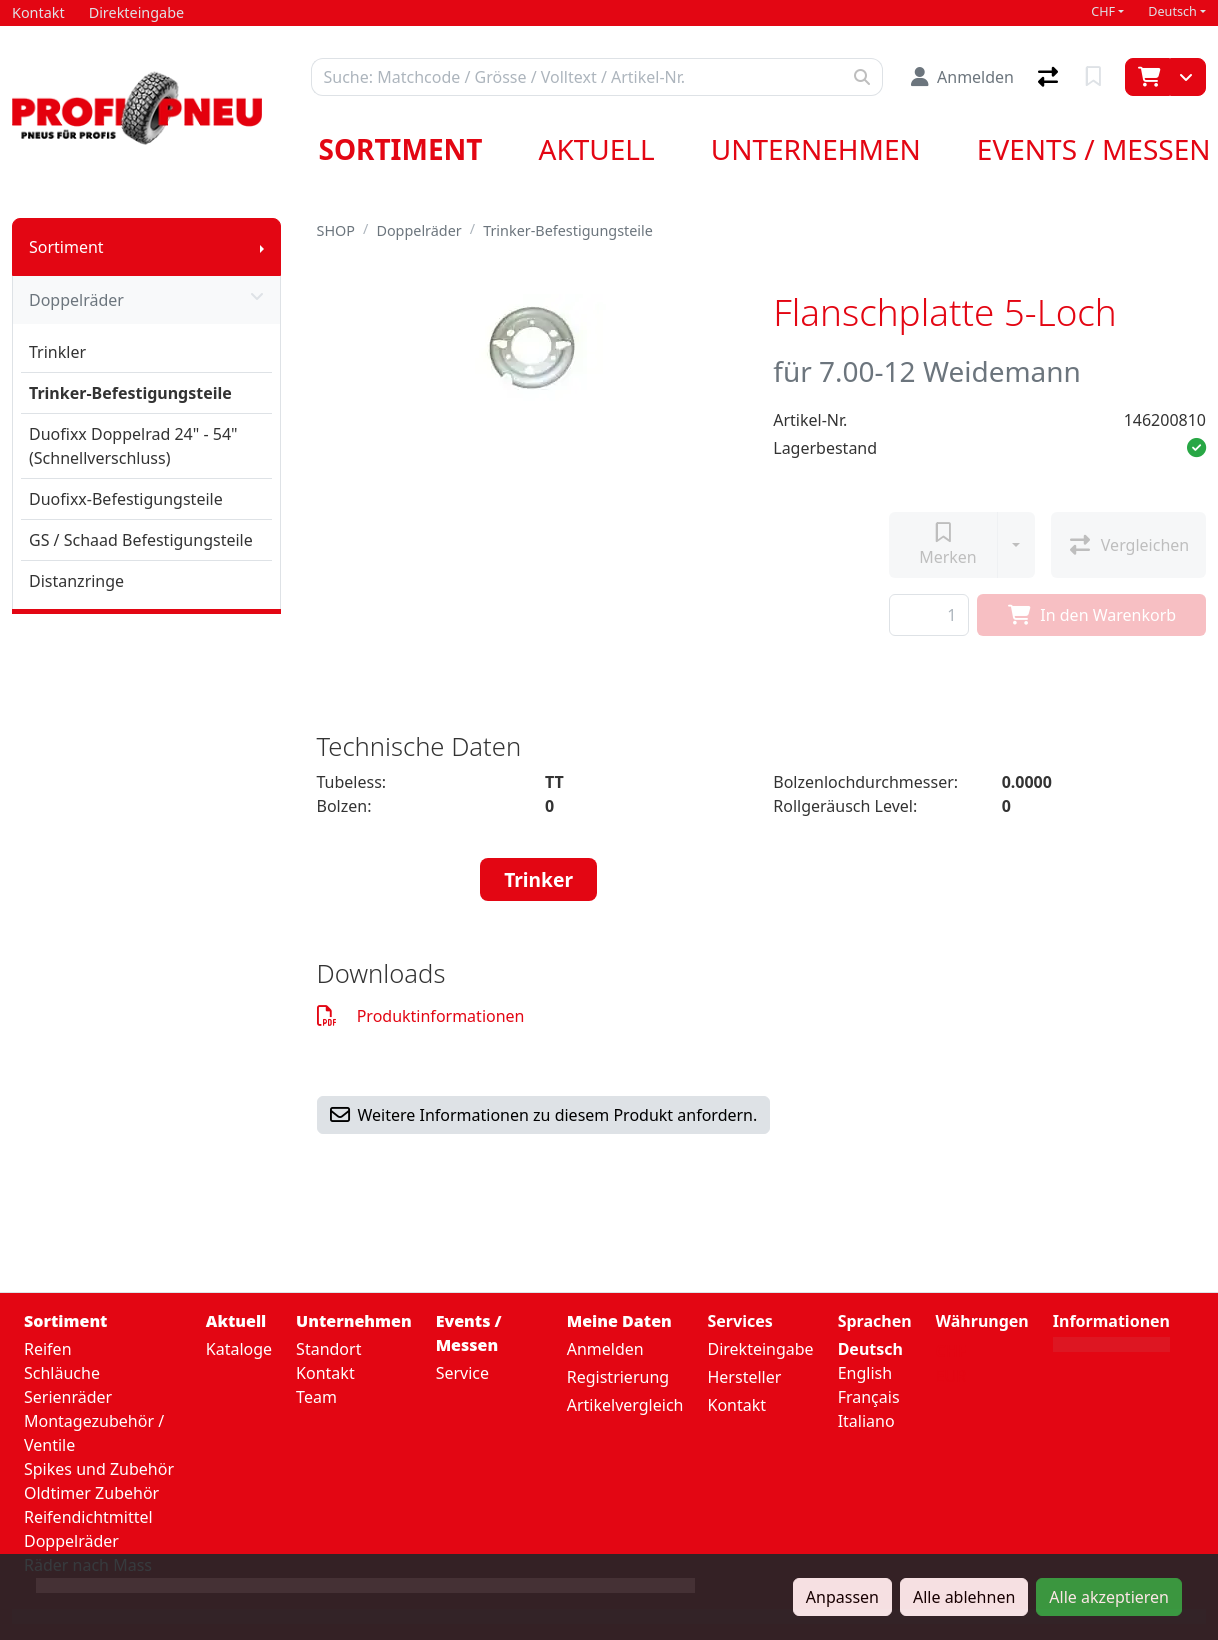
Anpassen (842, 1597)
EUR (951, 1376)
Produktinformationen (421, 1016)
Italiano (866, 1421)
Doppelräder (146, 300)
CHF (1103, 11)
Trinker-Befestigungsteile (130, 393)
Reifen (48, 1349)
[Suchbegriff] (577, 77)
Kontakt (325, 1373)
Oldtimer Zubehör (91, 1493)
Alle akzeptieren (1109, 1597)
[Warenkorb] (1147, 77)
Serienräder (68, 1397)
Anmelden (605, 1349)
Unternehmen (816, 149)
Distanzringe (76, 581)
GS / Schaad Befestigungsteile (141, 540)
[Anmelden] (962, 77)
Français (869, 1397)
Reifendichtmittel (88, 1517)
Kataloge (239, 1349)
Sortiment (401, 149)
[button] (1196, 448)
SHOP (336, 230)
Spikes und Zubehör (99, 1469)
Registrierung (618, 1377)
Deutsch (1172, 11)
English (865, 1373)
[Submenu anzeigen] (262, 247)
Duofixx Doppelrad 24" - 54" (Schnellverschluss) (133, 446)
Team (316, 1397)
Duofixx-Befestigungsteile (126, 499)
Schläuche (62, 1373)
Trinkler (57, 352)
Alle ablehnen (964, 1597)
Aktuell (597, 149)
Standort (328, 1349)
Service (462, 1373)
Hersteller (744, 1377)
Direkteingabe (760, 1349)
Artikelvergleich (625, 1405)
